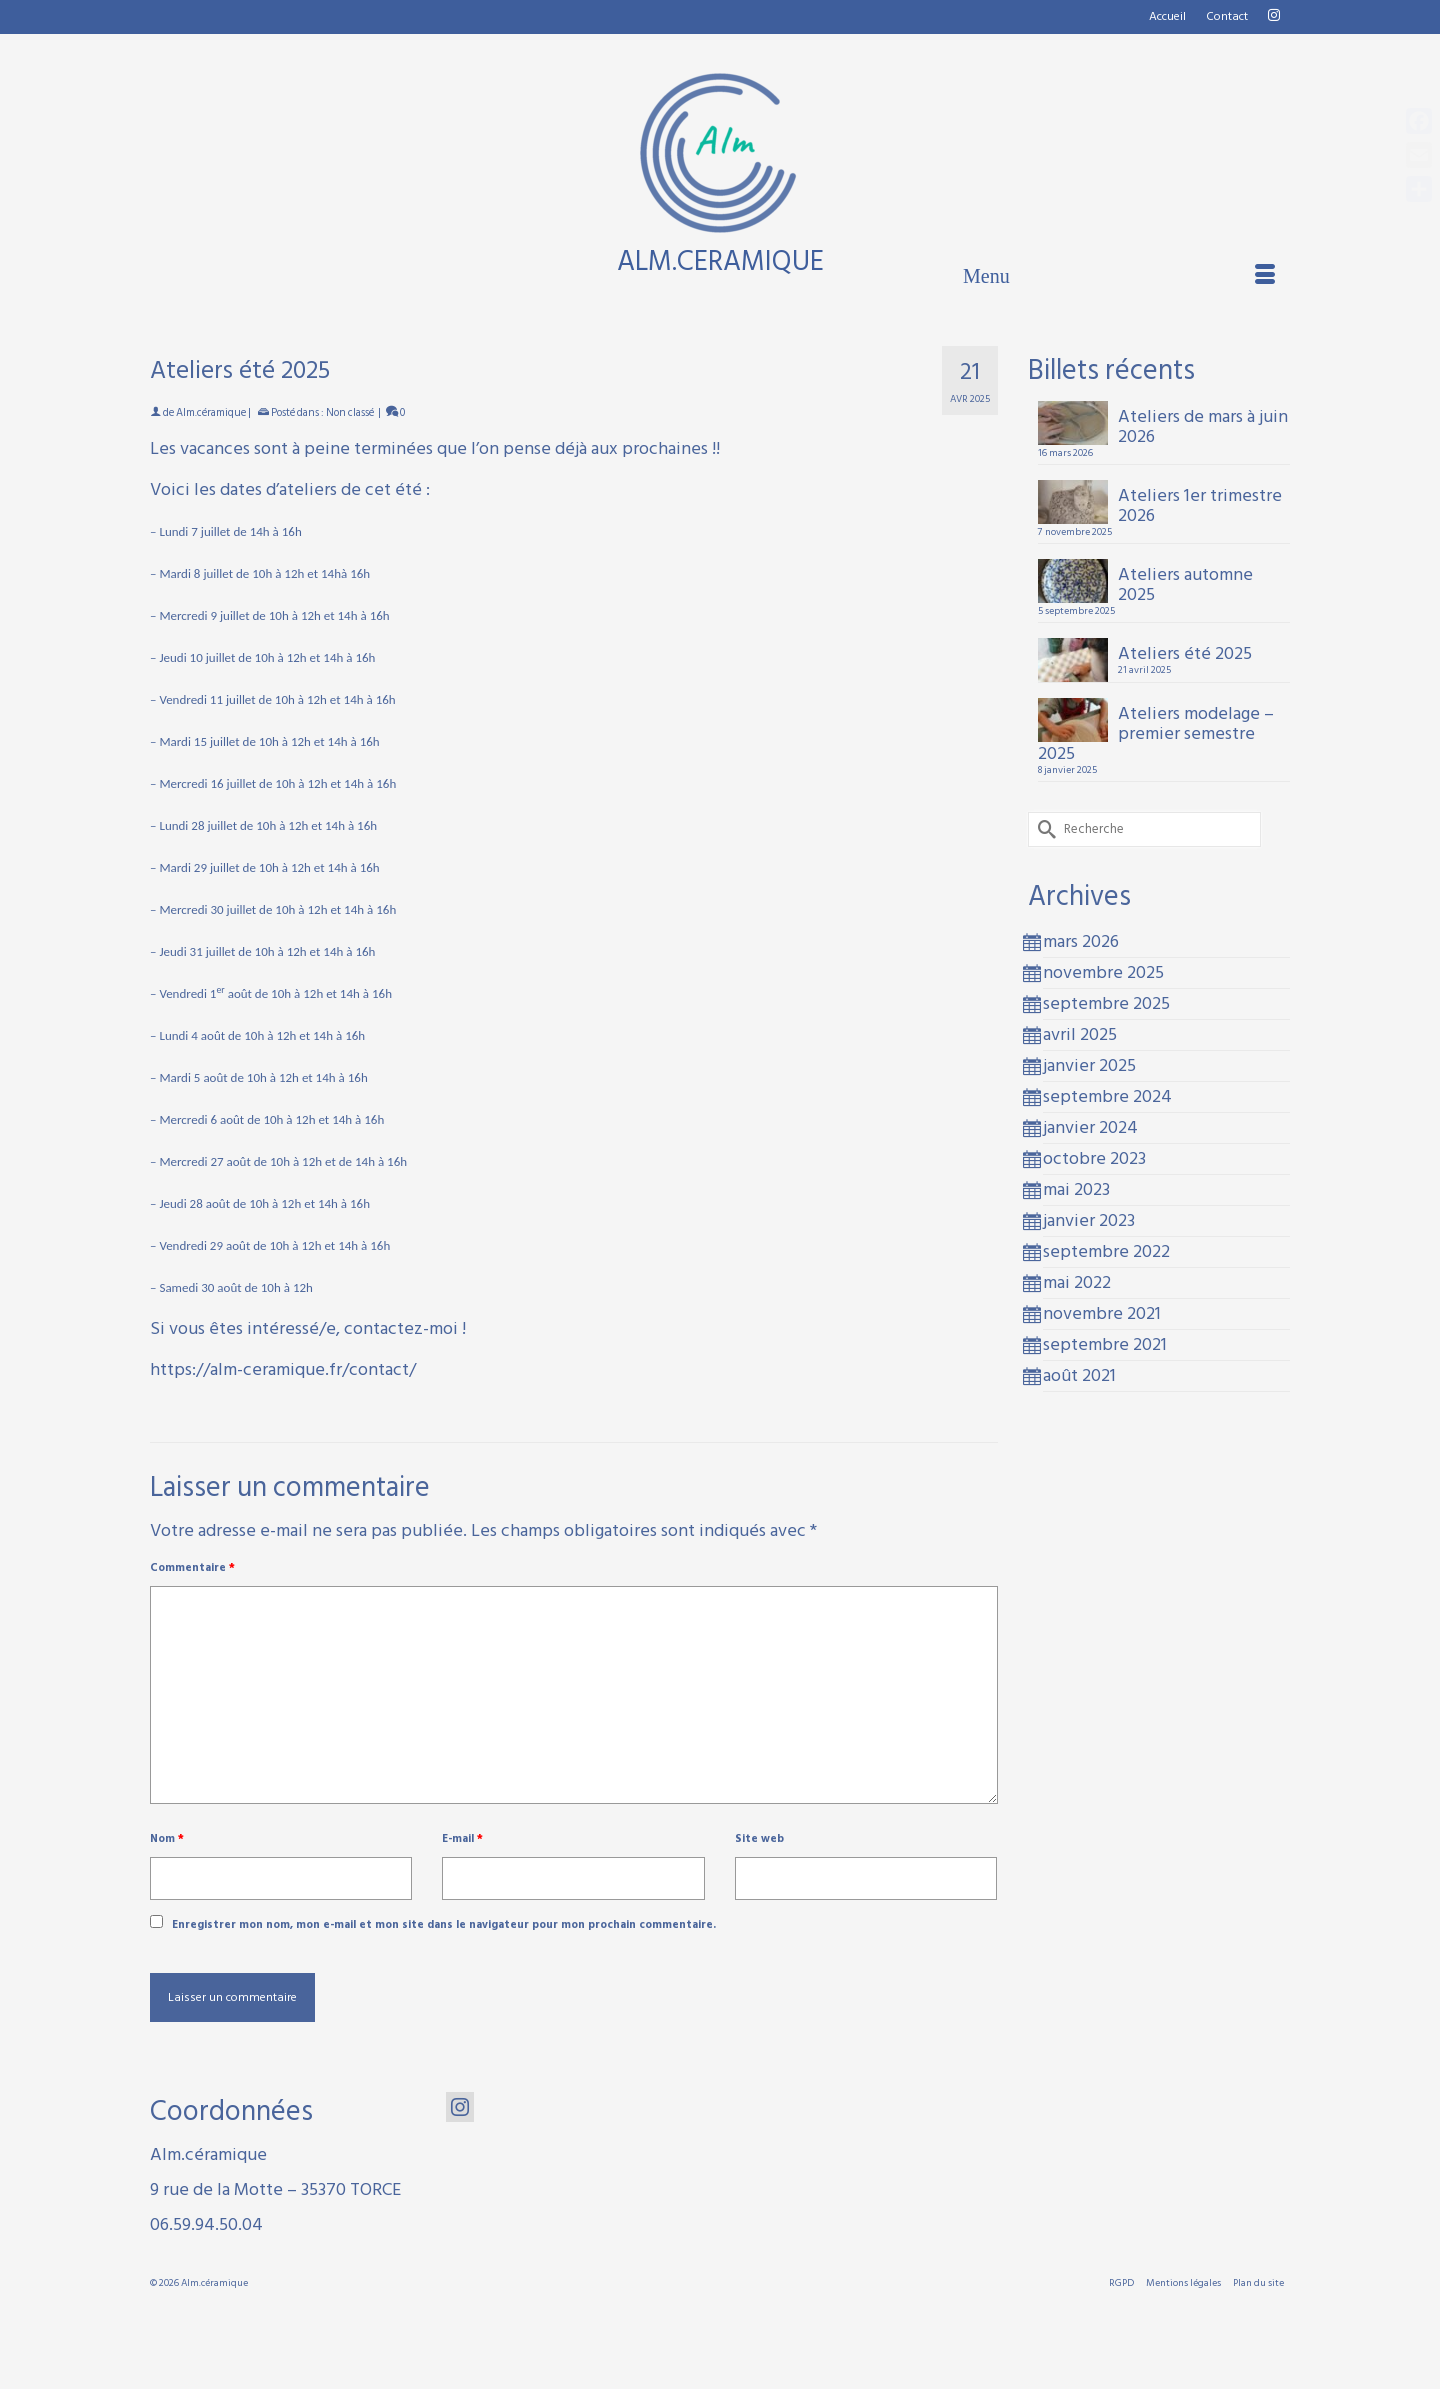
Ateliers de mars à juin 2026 (1203, 424)
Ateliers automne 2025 (1185, 582)
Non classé (350, 413)
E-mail (462, 1839)
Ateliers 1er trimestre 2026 (1200, 503)
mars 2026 (1081, 941)
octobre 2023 (1094, 1158)
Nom (167, 1839)
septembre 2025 (1106, 1003)
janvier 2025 (1089, 1065)
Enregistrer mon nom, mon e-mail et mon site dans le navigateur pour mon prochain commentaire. (444, 1925)
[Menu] (1119, 276)
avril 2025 (1080, 1034)
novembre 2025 (1103, 972)
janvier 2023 (1089, 1220)
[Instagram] (460, 2107)
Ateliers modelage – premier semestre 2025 (1156, 731)
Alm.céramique (211, 413)
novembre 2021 (1102, 1313)
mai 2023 (1076, 1189)
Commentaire (192, 1568)
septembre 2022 (1106, 1251)
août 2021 (1079, 1375)
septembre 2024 (1107, 1096)
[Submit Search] (1043, 829)
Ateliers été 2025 (1185, 651)
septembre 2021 (1105, 1344)
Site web (759, 1839)
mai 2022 (1077, 1282)
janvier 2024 (1090, 1127)
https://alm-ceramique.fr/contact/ (283, 1369)
